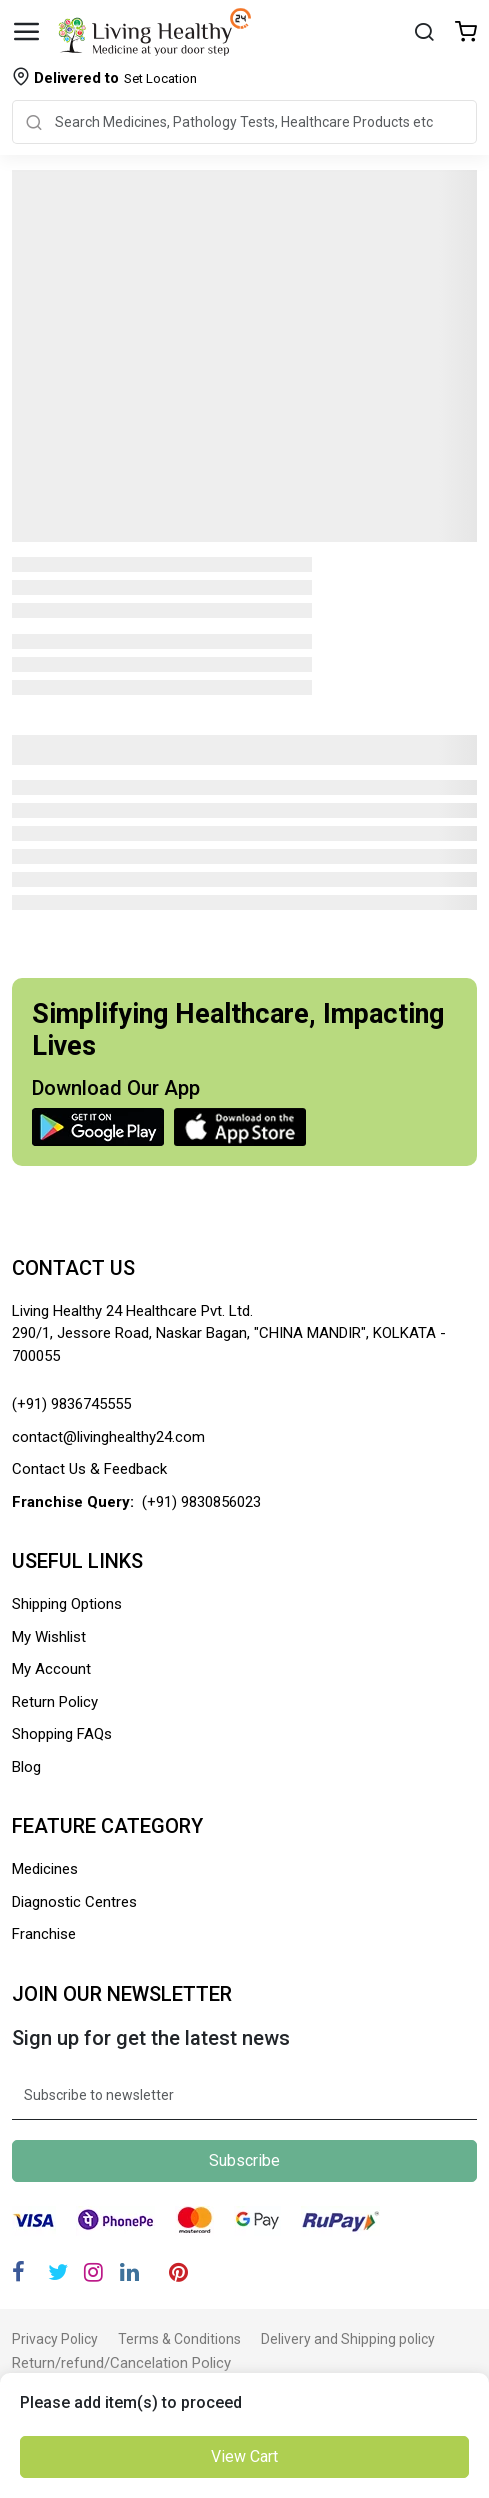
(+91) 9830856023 (201, 1502)
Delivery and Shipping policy (348, 2339)
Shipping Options (67, 1604)
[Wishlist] (466, 33)
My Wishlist (49, 1637)
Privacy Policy (55, 2339)
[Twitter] (58, 2272)
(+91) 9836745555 (71, 1404)
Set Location (115, 78)
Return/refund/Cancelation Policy (121, 2363)
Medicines (45, 1869)
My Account (51, 1669)
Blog (26, 1767)
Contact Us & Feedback (89, 1469)
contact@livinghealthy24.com (108, 1437)
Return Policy (55, 1702)
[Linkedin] (129, 2272)
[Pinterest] (178, 2272)
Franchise (44, 1934)
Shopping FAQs (62, 1734)
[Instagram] (93, 2272)
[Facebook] (18, 2272)
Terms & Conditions (179, 2339)
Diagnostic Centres (74, 1902)
